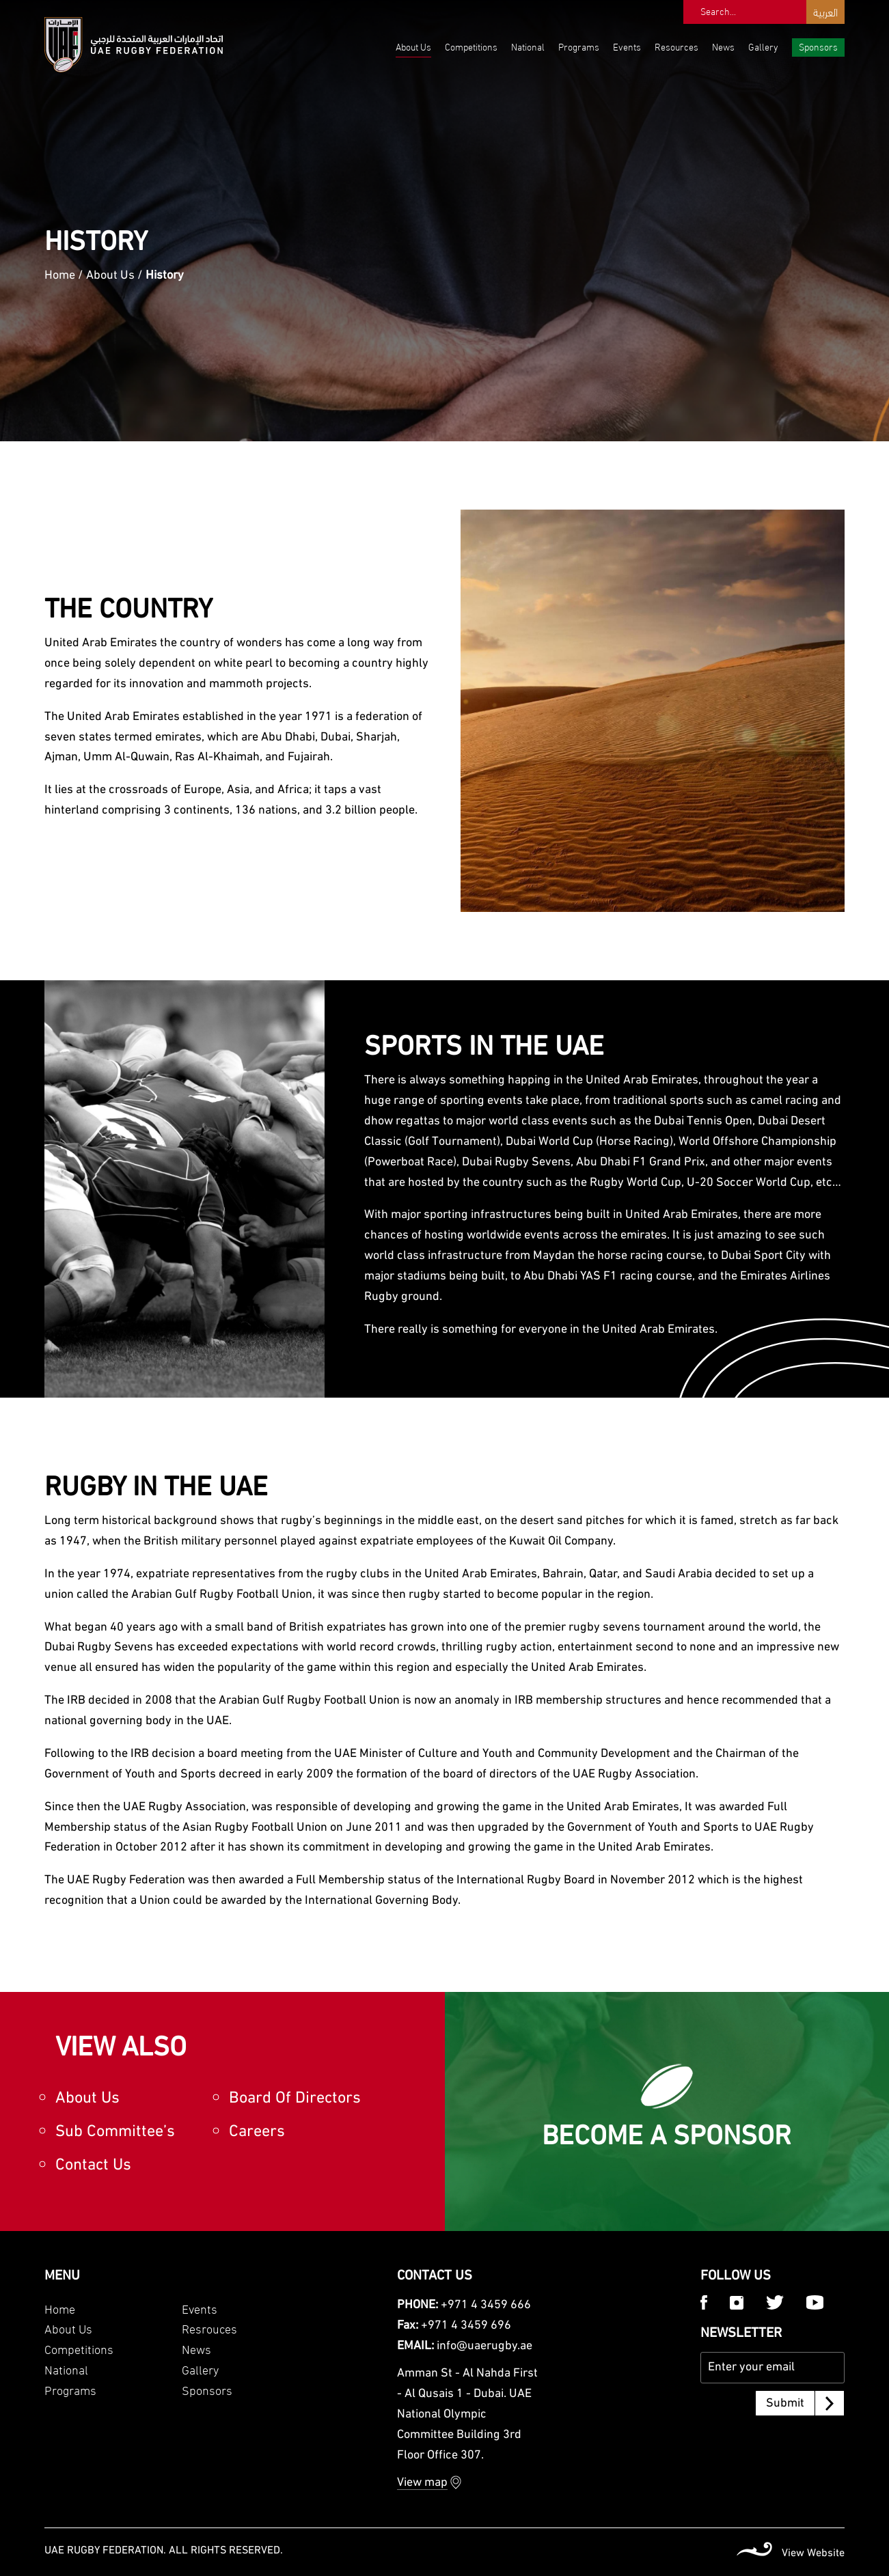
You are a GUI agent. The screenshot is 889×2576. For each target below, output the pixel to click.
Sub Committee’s (115, 2132)
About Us (413, 46)
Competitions (471, 46)
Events (627, 46)
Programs (578, 46)
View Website (813, 2553)
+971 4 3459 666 (486, 2305)
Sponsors (818, 46)
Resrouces (209, 2327)
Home (59, 275)
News (723, 46)
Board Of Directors (295, 2098)
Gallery (763, 46)
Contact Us (93, 2165)
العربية (825, 11)
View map (422, 2482)
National (528, 46)
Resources (676, 46)
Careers (257, 2132)
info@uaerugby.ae (484, 2346)
